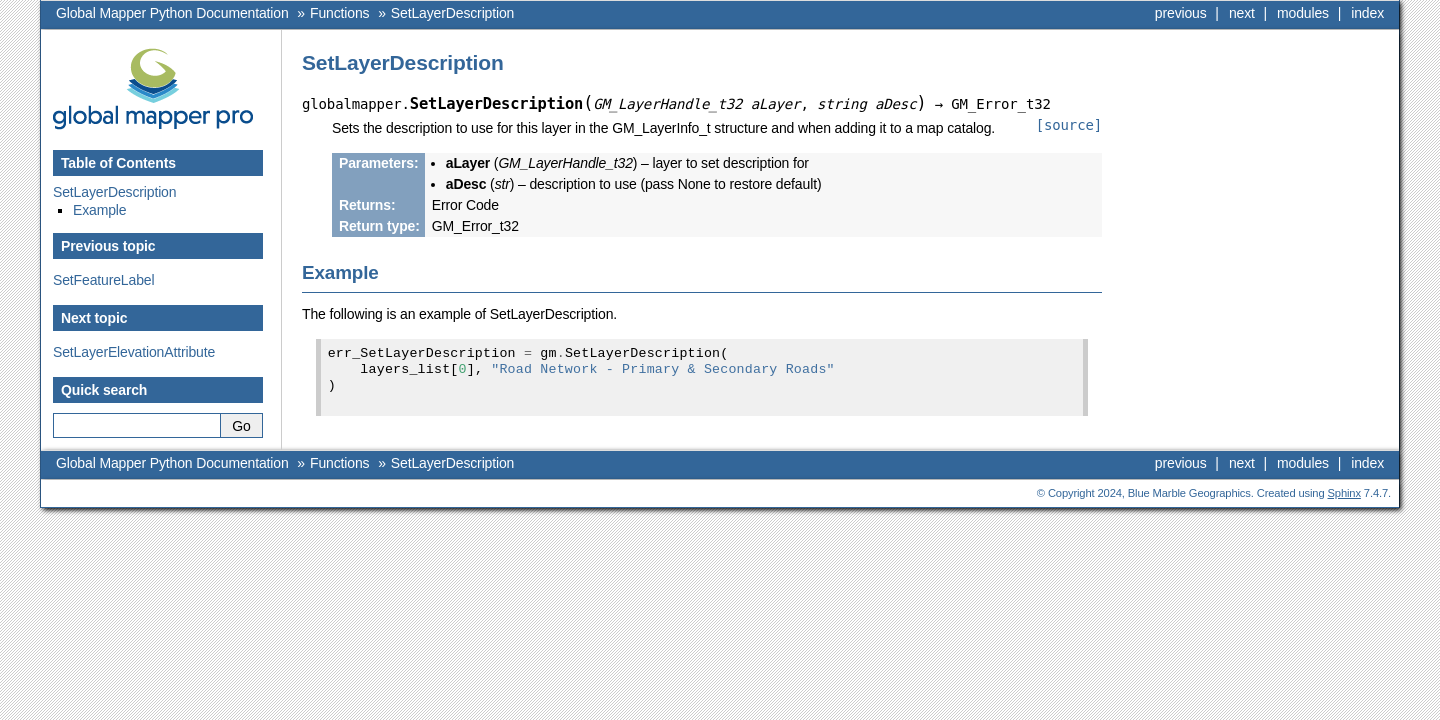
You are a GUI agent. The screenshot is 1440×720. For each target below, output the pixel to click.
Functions (339, 13)
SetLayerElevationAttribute (134, 352)
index (1367, 13)
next (1242, 13)
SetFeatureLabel (103, 280)
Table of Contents (118, 163)
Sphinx (1344, 493)
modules (1303, 13)
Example (100, 210)
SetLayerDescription (452, 13)
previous (1181, 13)
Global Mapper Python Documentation (172, 13)
